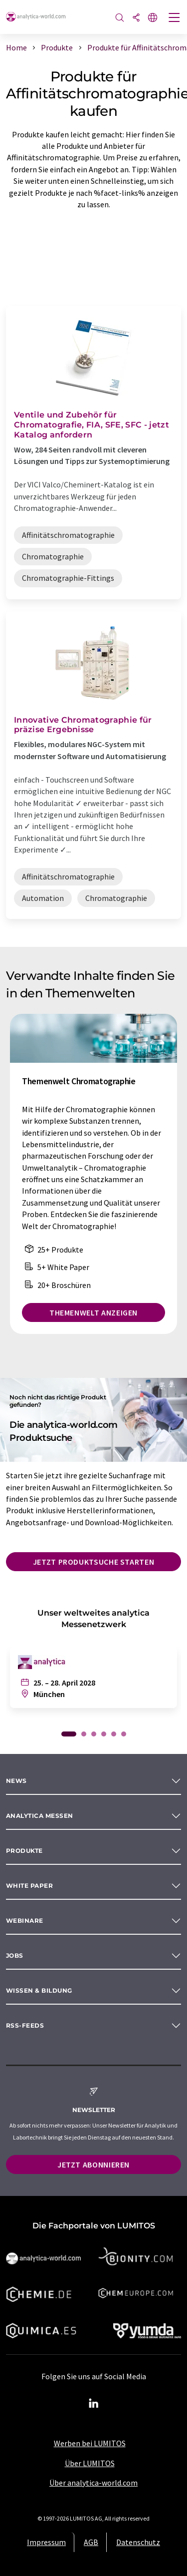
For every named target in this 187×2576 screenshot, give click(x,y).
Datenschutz (138, 2542)
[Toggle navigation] (174, 18)
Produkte (24, 1850)
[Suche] (120, 18)
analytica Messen (39, 1815)
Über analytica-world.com (93, 2483)
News (16, 1780)
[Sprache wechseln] (153, 18)
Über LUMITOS (90, 2463)
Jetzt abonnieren (93, 2164)
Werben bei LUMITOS (90, 2443)
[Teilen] (136, 18)
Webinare (24, 1920)
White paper (29, 1885)
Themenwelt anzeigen (93, 1312)
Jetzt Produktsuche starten (94, 1562)
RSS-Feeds (25, 2025)
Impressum (46, 2542)
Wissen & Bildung (39, 1990)
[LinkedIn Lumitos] (94, 2404)
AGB (91, 2542)
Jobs (14, 1955)
